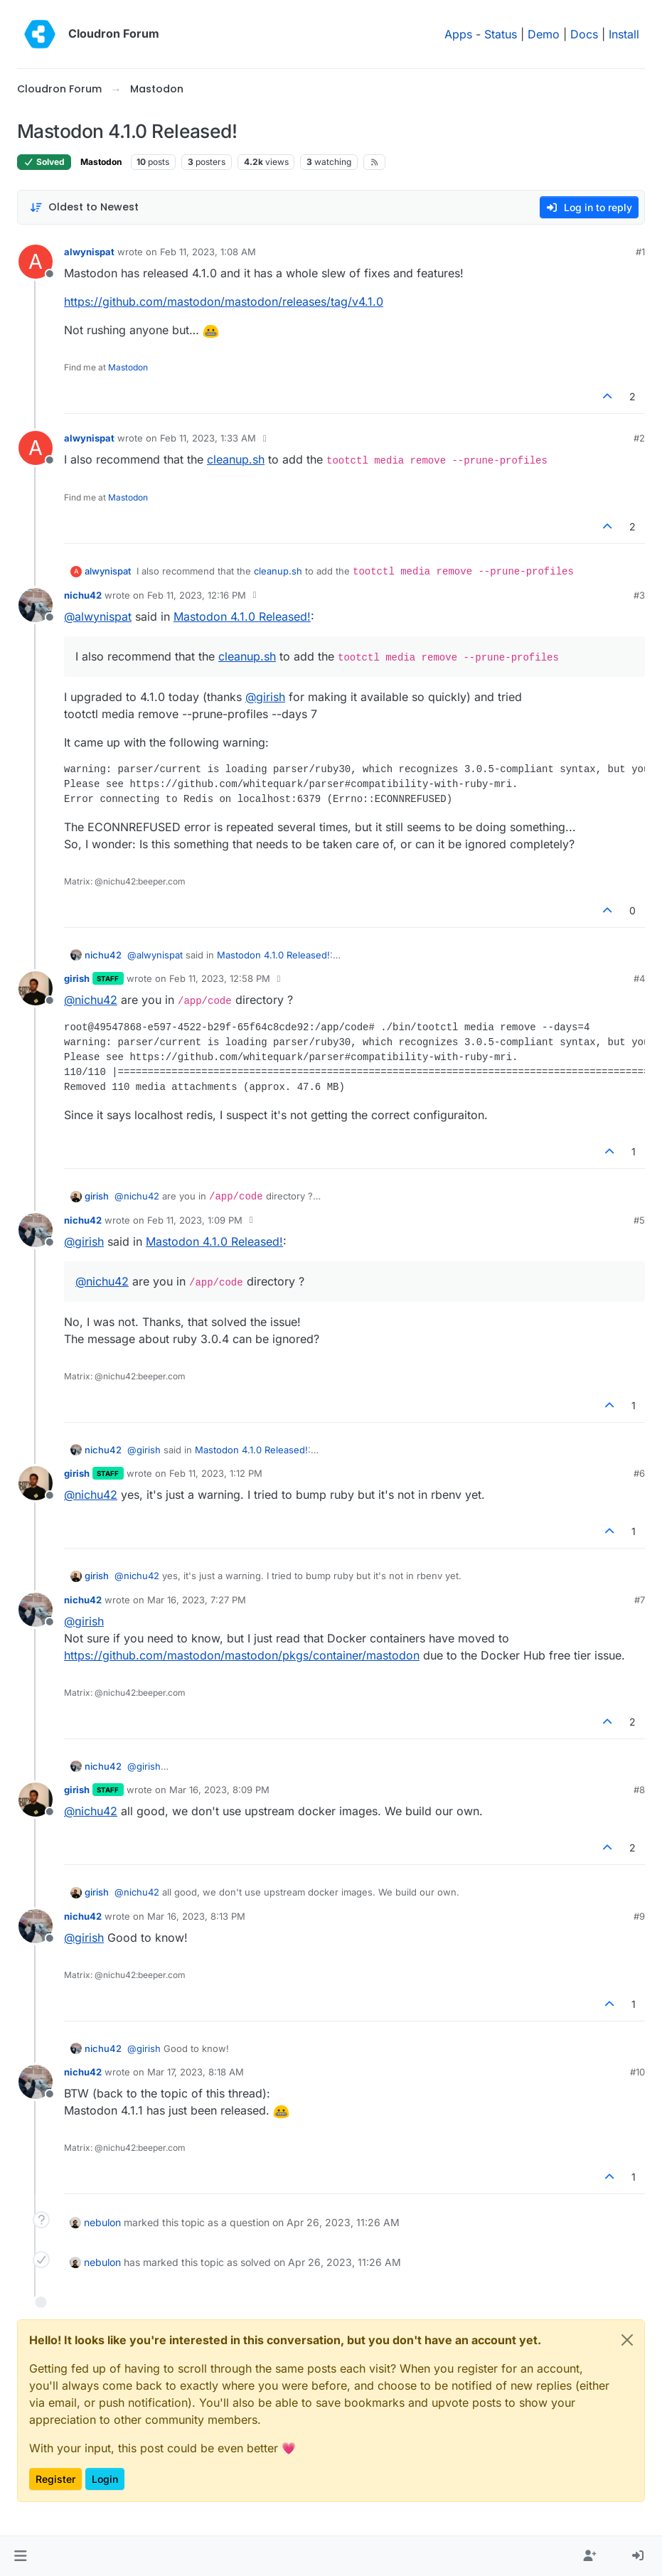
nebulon (102, 2222)
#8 (639, 1789)
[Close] (627, 2340)
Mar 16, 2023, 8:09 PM (219, 1789)
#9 (639, 1916)
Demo (544, 34)
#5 (639, 1220)
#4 (639, 978)
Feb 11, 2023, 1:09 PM (194, 1220)
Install (624, 34)
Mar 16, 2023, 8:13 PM (196, 1916)
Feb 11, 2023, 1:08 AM (208, 251)
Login (105, 2479)
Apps (458, 34)
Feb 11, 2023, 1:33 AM (208, 438)
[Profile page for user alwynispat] (35, 262)
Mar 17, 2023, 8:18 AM (195, 2072)
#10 (637, 2072)
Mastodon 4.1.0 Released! (242, 616)
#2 (639, 438)
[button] (20, 2556)
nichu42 (83, 595)
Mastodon (101, 161)
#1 (640, 251)
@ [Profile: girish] (265, 697)
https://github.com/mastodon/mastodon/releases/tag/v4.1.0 (223, 301)
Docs (584, 34)
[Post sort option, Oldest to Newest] (84, 207)
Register (55, 2479)
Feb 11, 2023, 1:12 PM (215, 1473)
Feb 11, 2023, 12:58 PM (219, 978)
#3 (639, 595)
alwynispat (89, 251)
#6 (639, 1473)
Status (500, 34)
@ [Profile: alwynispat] (98, 616)
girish (77, 978)
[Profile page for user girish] (35, 988)
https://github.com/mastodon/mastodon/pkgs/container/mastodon (242, 1655)
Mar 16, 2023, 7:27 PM (196, 1599)
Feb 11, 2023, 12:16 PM (196, 595)
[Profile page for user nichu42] (35, 605)
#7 (639, 1599)
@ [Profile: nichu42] (90, 1000)
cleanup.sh (236, 459)
